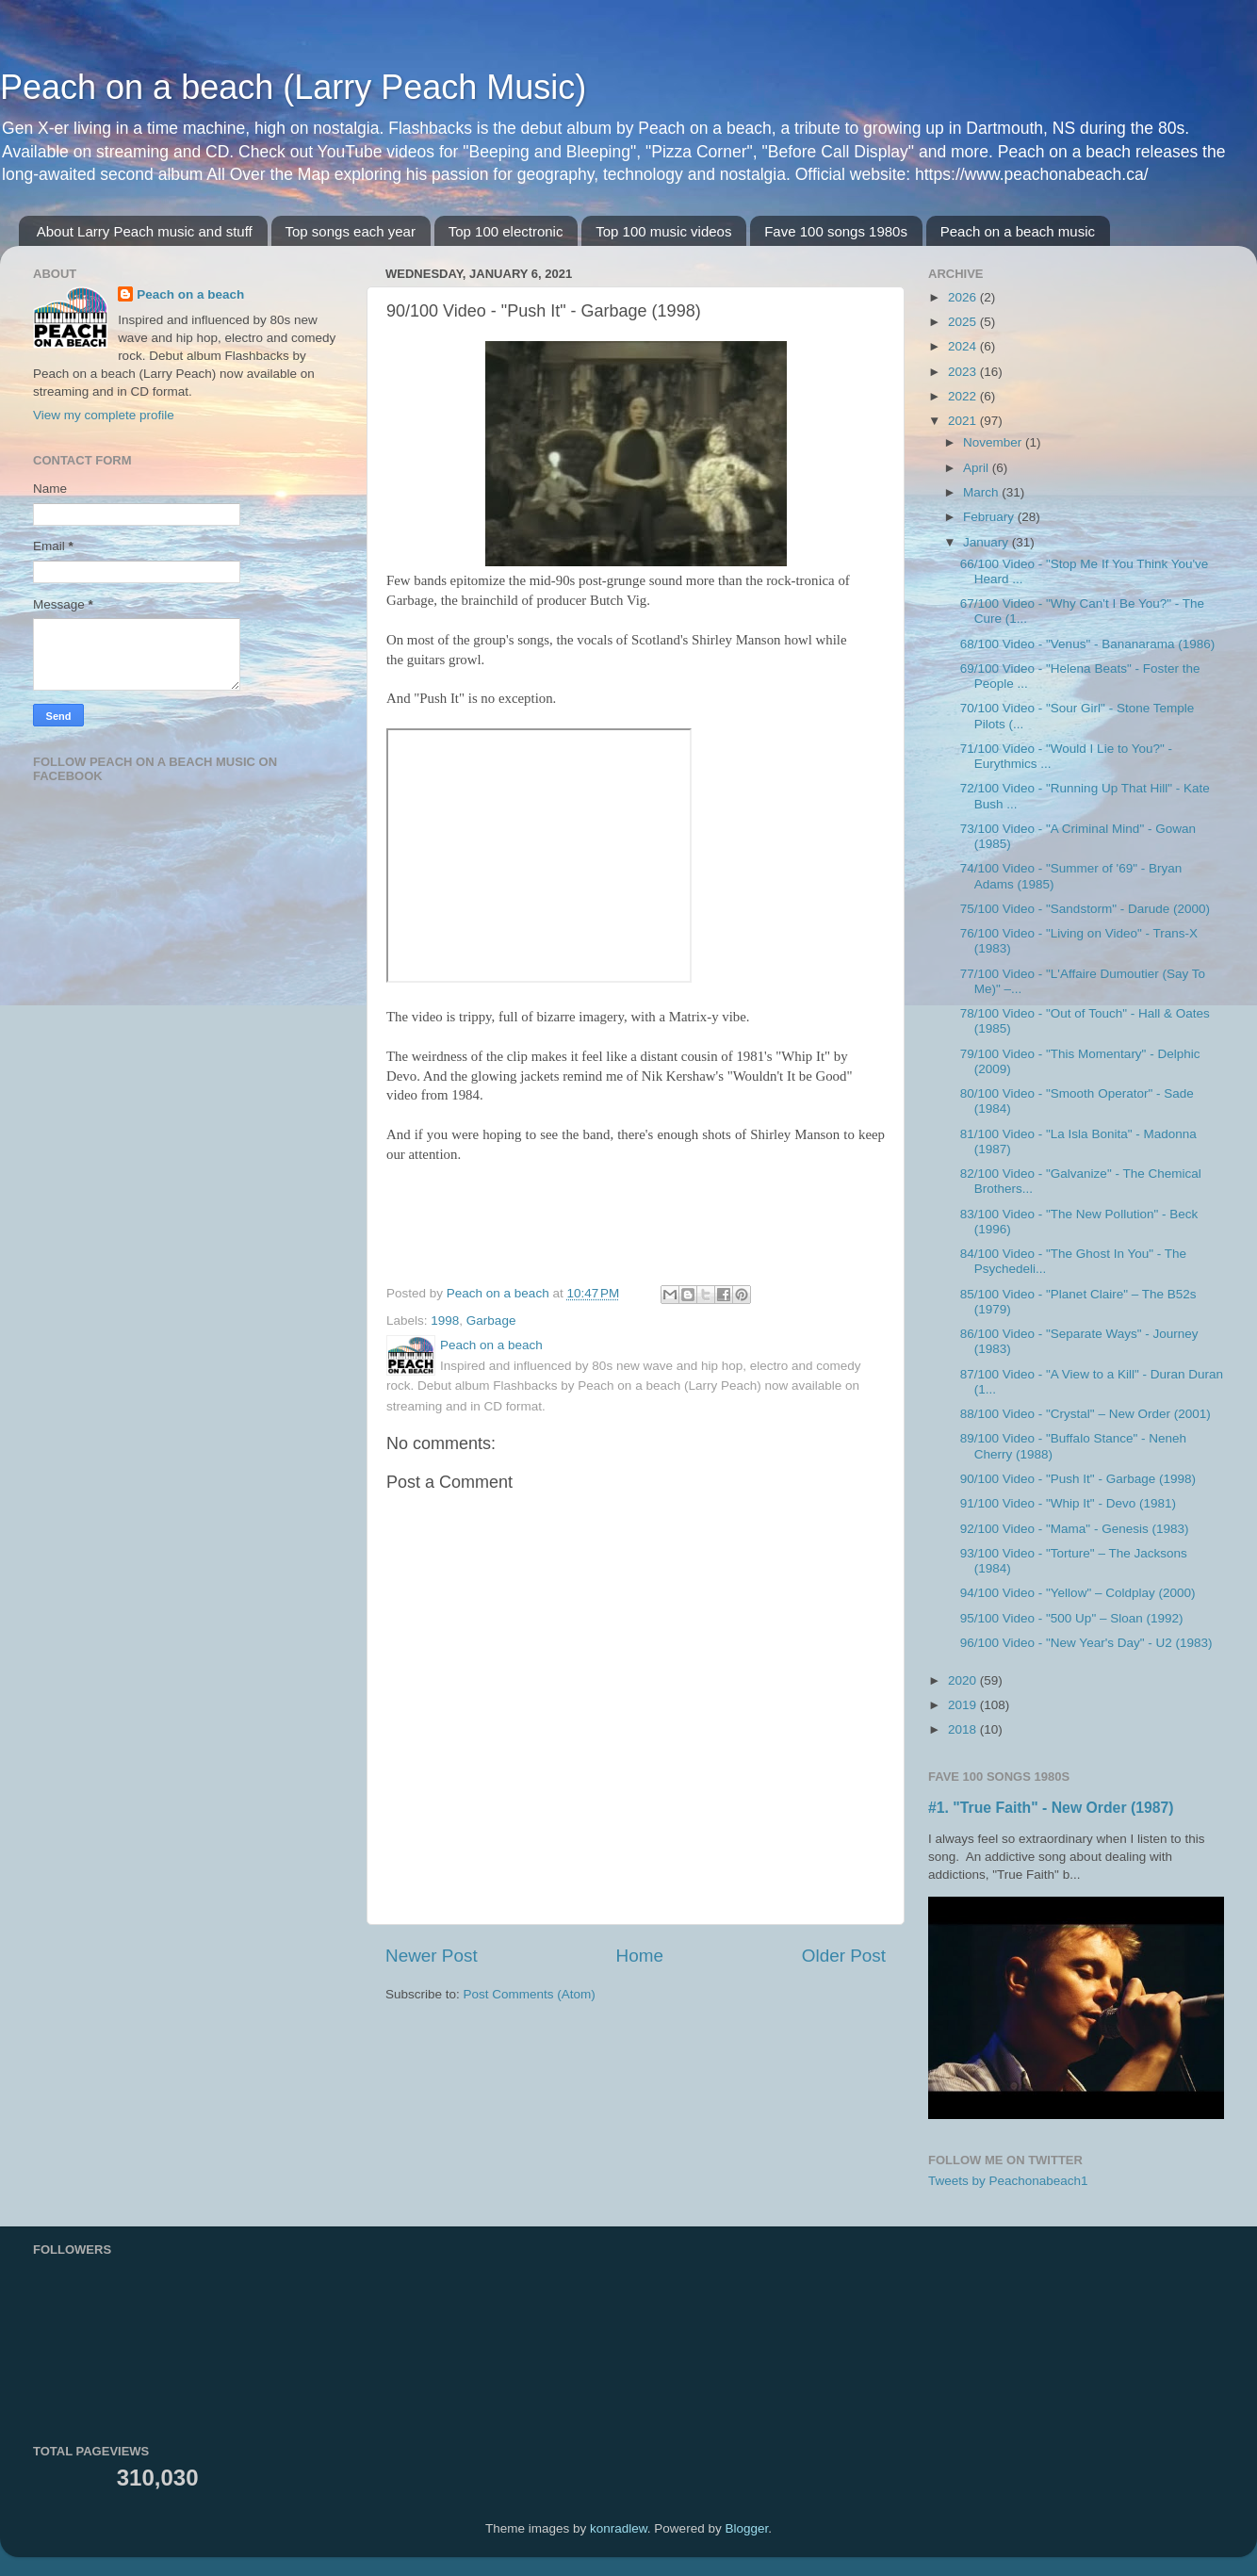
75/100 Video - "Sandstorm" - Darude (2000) (1085, 909)
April (977, 468)
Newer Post (431, 1955)
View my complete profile (103, 415)
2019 (964, 1705)
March (982, 492)
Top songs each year (351, 231)
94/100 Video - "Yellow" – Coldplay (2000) (1078, 1593)
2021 (964, 421)
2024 (964, 346)
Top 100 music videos (663, 231)
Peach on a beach (190, 294)
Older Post (844, 1955)
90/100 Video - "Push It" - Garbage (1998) (1078, 1479)
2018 (964, 1729)
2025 (964, 322)
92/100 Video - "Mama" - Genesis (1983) (1074, 1529)
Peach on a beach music (1017, 231)
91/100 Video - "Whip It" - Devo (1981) (1068, 1503)
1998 (445, 1320)
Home (639, 1955)
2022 (964, 396)
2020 (964, 1680)
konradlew (618, 2528)
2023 (964, 372)
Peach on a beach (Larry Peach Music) (293, 87)
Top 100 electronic (506, 231)
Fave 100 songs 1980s (835, 231)
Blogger (746, 2528)
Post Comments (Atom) (530, 1994)
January (987, 542)
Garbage (491, 1320)
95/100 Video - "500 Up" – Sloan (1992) (1072, 1618)
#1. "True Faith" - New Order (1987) (1051, 1808)
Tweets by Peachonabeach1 (1008, 2181)
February (990, 517)
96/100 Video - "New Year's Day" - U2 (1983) (1086, 1643)
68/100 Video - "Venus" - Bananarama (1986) (1088, 644)
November (994, 442)
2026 (964, 297)
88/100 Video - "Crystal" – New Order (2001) (1085, 1414)
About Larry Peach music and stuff (145, 231)
